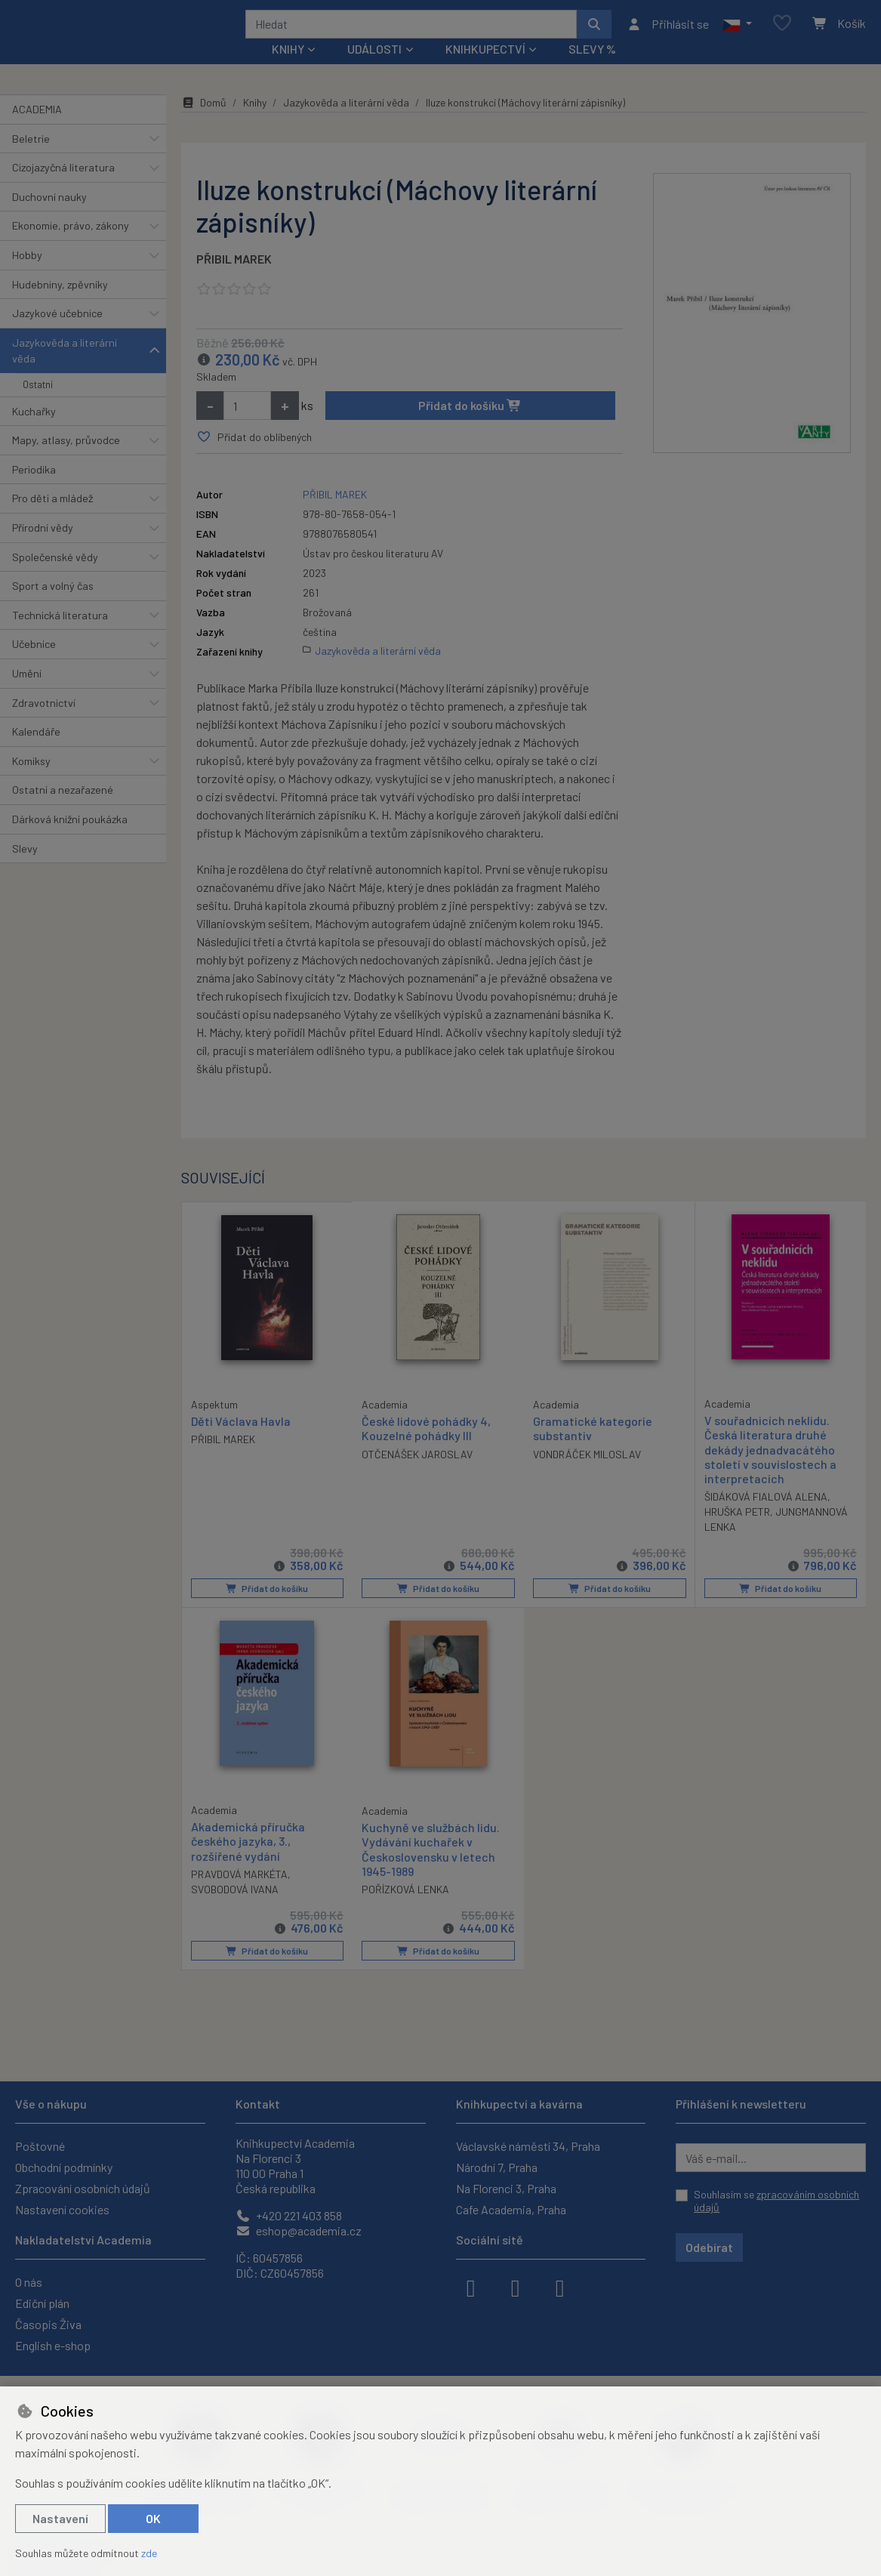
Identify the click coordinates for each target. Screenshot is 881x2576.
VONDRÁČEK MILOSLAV (587, 1474)
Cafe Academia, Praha (511, 2209)
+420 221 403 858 (289, 2215)
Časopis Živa (48, 2324)
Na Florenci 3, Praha (506, 2188)
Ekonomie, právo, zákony (70, 245)
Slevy (25, 868)
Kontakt (258, 2103)
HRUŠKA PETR (737, 1532)
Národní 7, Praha (497, 2167)
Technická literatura (60, 635)
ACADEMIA (37, 129)
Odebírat (709, 2247)
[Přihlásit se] (668, 34)
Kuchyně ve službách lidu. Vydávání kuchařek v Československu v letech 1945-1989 (431, 1869)
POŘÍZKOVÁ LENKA (405, 1908)
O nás (28, 2282)
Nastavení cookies (62, 2209)
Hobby (27, 275)
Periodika (34, 489)
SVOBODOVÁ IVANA (235, 1908)
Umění (27, 693)
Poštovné (40, 2146)
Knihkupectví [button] (485, 69)
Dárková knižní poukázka (70, 839)
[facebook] (471, 2287)
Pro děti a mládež (52, 518)
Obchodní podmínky (63, 2167)
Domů (203, 122)
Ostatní (38, 405)
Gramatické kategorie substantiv (592, 1448)
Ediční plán (42, 2303)
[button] (737, 34)
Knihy (254, 122)
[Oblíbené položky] (782, 33)
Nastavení (60, 2518)
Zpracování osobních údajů (82, 2188)
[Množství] (247, 426)
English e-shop (53, 2345)
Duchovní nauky (49, 217)
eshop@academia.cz (299, 2230)
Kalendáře (36, 751)
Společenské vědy (55, 576)
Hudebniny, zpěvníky (60, 304)
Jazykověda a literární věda (64, 371)
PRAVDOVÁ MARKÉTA (239, 1893)
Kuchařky (34, 430)
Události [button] (374, 69)
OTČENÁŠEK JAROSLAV (417, 1474)
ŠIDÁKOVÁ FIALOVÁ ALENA (765, 1516)
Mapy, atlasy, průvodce (66, 460)
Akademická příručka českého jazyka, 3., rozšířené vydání (248, 1861)
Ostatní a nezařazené (62, 810)
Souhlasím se (776, 2201)
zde (149, 2553)
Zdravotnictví (43, 722)
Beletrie (31, 158)
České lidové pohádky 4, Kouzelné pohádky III (426, 1448)
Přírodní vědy (42, 547)
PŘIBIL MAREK (234, 279)
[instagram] (516, 2287)
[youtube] (560, 2287)
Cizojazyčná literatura (63, 187)
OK (153, 2518)
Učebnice (34, 664)
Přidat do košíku (470, 425)
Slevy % (592, 69)
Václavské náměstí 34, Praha (528, 2146)
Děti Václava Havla (241, 1440)
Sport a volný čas (53, 606)
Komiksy (31, 781)
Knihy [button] (288, 69)
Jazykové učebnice (57, 333)
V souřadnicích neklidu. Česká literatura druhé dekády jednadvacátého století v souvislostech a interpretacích (770, 1469)
